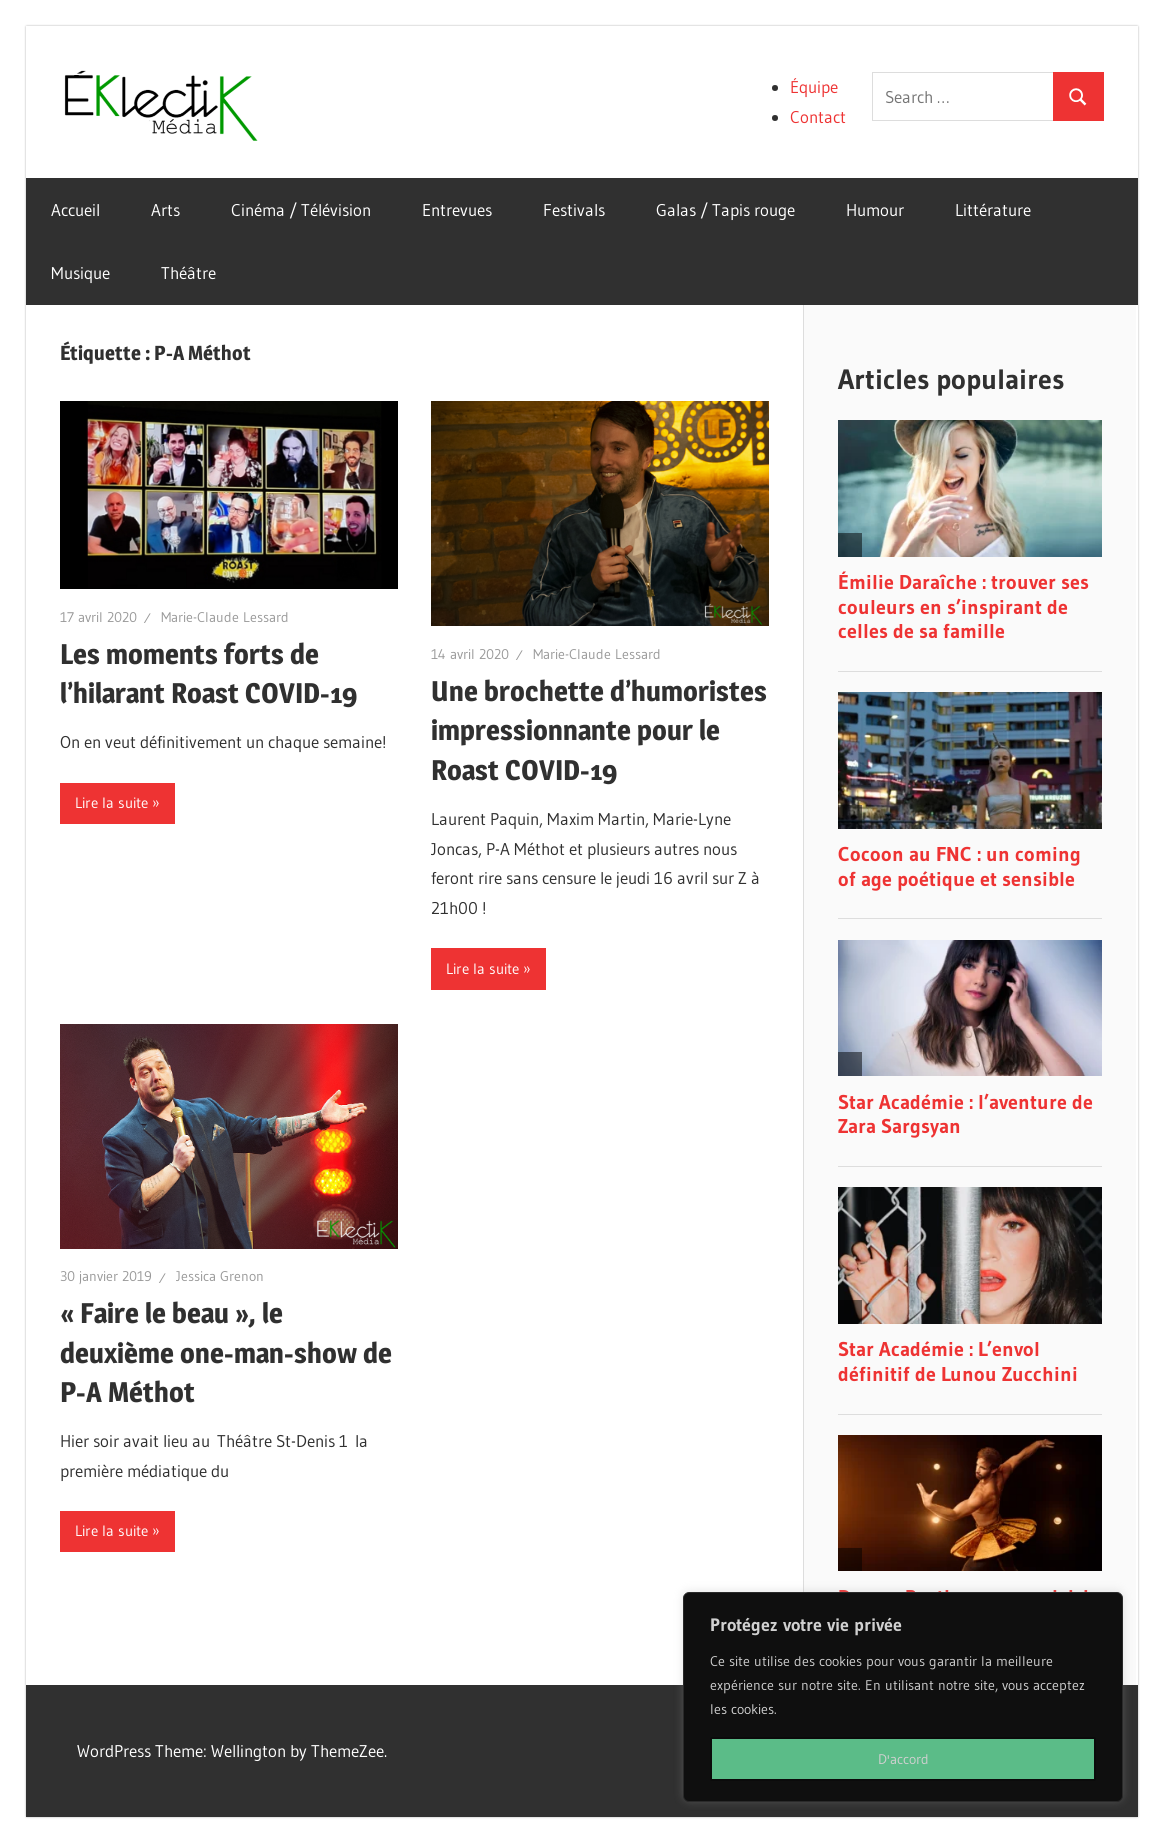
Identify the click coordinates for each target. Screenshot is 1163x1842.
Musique (80, 272)
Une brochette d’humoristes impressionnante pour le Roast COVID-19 (599, 730)
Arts (165, 209)
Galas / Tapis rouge (725, 209)
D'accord (903, 1759)
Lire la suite (111, 802)
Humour (875, 209)
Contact (818, 116)
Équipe (814, 86)
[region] (903, 1697)
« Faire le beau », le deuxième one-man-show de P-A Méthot (226, 1352)
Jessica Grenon (220, 1276)
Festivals (574, 209)
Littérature (993, 209)
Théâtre (188, 272)
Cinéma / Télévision (301, 209)
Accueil (75, 209)
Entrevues (457, 209)
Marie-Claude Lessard (225, 617)
